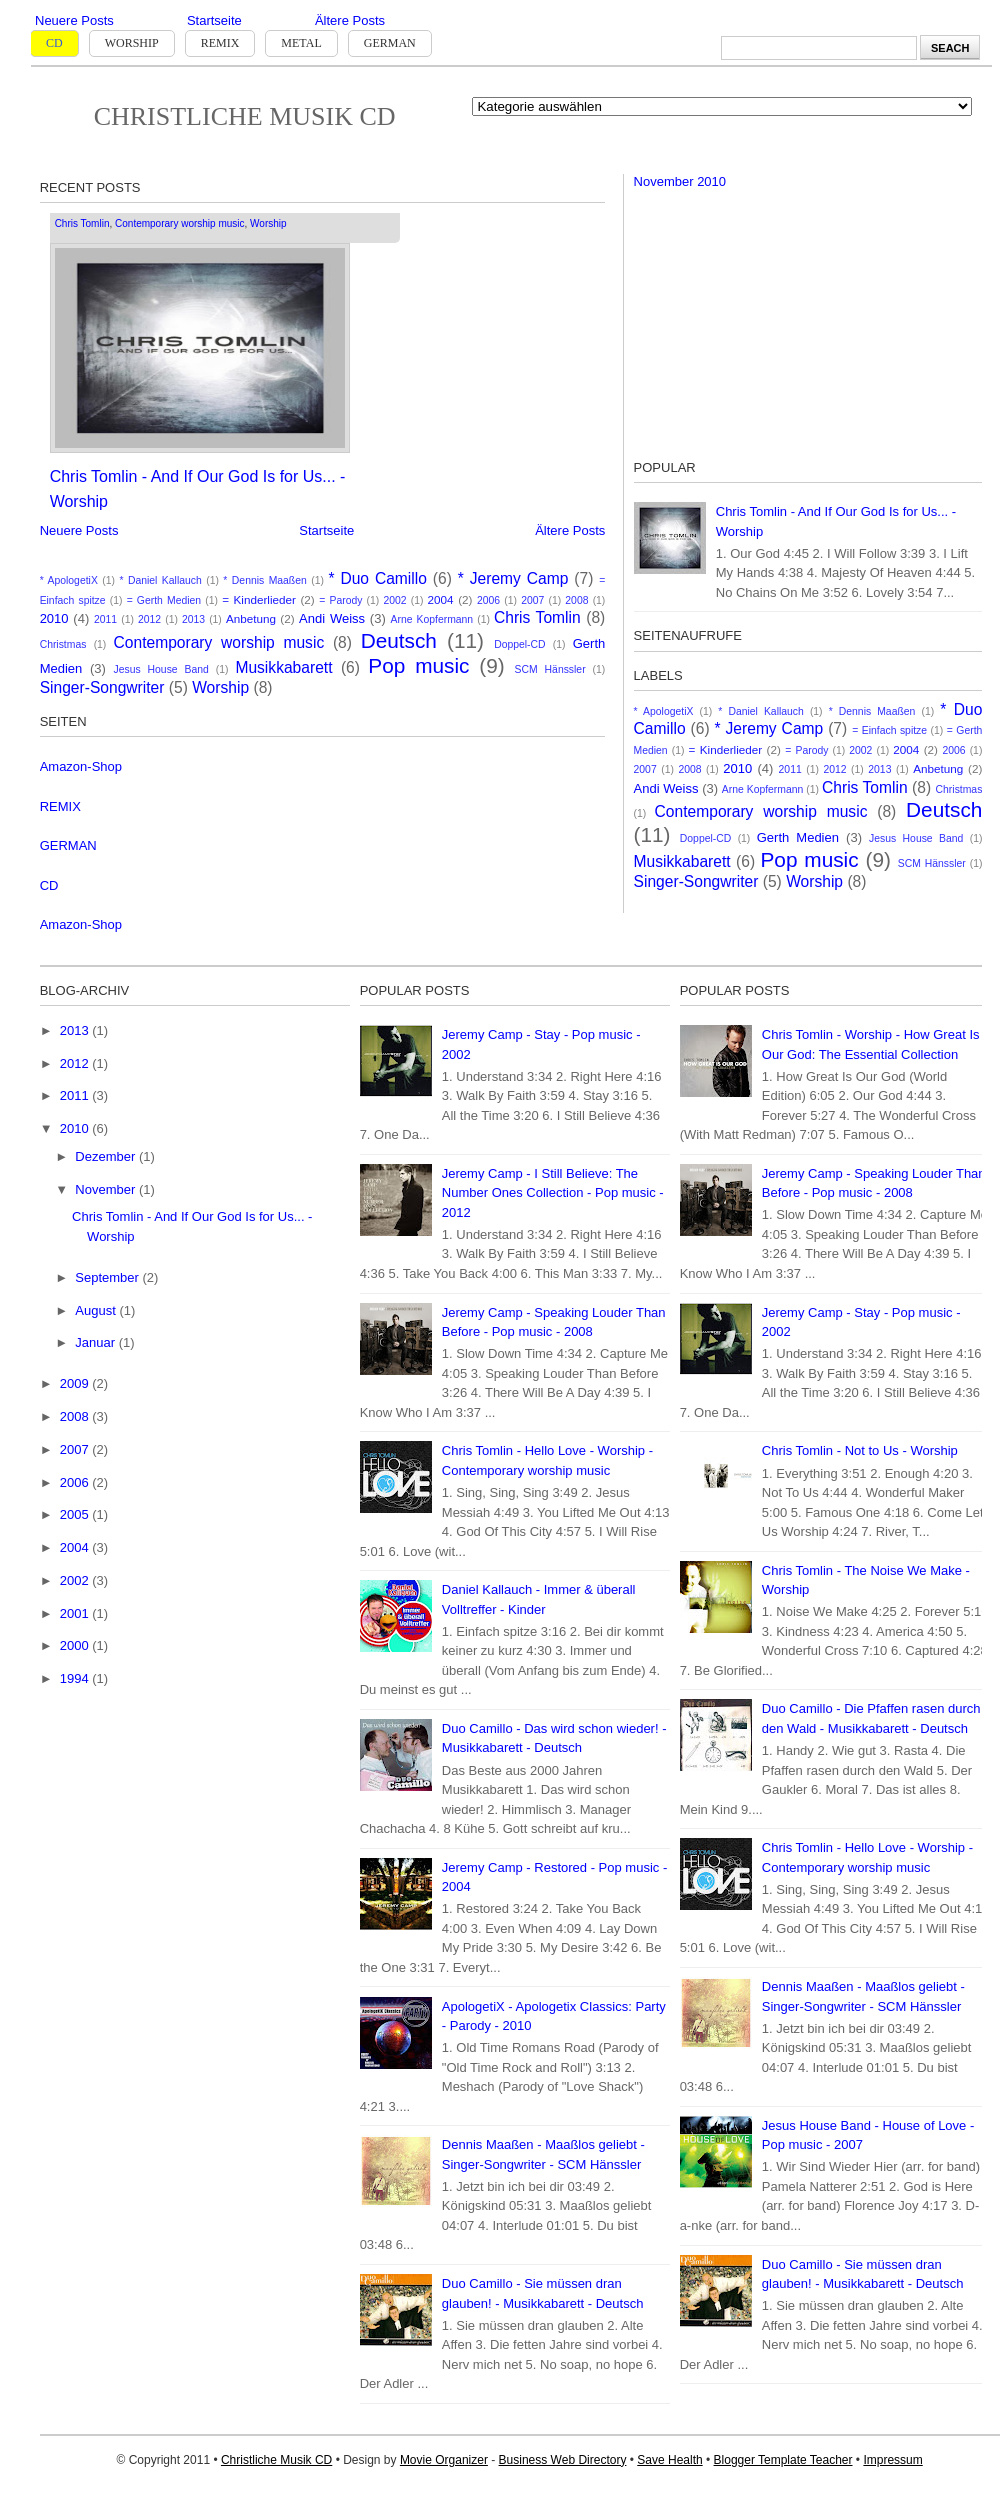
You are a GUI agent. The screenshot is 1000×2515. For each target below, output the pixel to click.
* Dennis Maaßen (264, 580)
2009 (76, 1383)
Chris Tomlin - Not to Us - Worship (860, 1450)
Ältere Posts (350, 20)
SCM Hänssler (550, 669)
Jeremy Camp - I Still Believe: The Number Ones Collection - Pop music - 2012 (553, 1193)
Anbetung (251, 618)
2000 (76, 1645)
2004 (441, 599)
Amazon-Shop (81, 766)
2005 (76, 1514)
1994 (76, 1678)
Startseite (214, 20)
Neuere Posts (74, 20)
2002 (394, 600)
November (107, 1189)
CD (54, 43)
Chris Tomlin (82, 223)
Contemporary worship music (180, 223)
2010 (54, 618)
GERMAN (68, 845)
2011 (105, 619)
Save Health (669, 2460)
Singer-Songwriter (102, 687)
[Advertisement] (784, 314)
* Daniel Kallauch (160, 580)
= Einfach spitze (889, 730)
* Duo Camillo (377, 578)
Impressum (892, 2460)
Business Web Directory (563, 2460)
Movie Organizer (444, 2460)
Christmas (63, 644)
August (97, 1310)
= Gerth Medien (164, 600)
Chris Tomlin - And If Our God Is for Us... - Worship (198, 489)
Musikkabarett (283, 667)
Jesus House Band (161, 669)
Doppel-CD (519, 644)
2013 (193, 619)
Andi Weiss (332, 618)
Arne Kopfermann (432, 619)
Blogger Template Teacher (783, 2460)
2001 (76, 1613)
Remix (220, 43)
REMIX (60, 806)
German (390, 43)
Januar (96, 1342)
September (108, 1277)
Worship (132, 43)
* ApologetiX (69, 580)
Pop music (418, 665)
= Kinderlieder (259, 599)
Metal (301, 43)
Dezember (107, 1156)
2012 (149, 619)
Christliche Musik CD (245, 116)
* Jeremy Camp (513, 578)
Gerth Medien (798, 837)
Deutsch (399, 640)
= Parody (340, 600)
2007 (532, 600)
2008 (576, 600)
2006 (488, 600)
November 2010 (680, 181)
